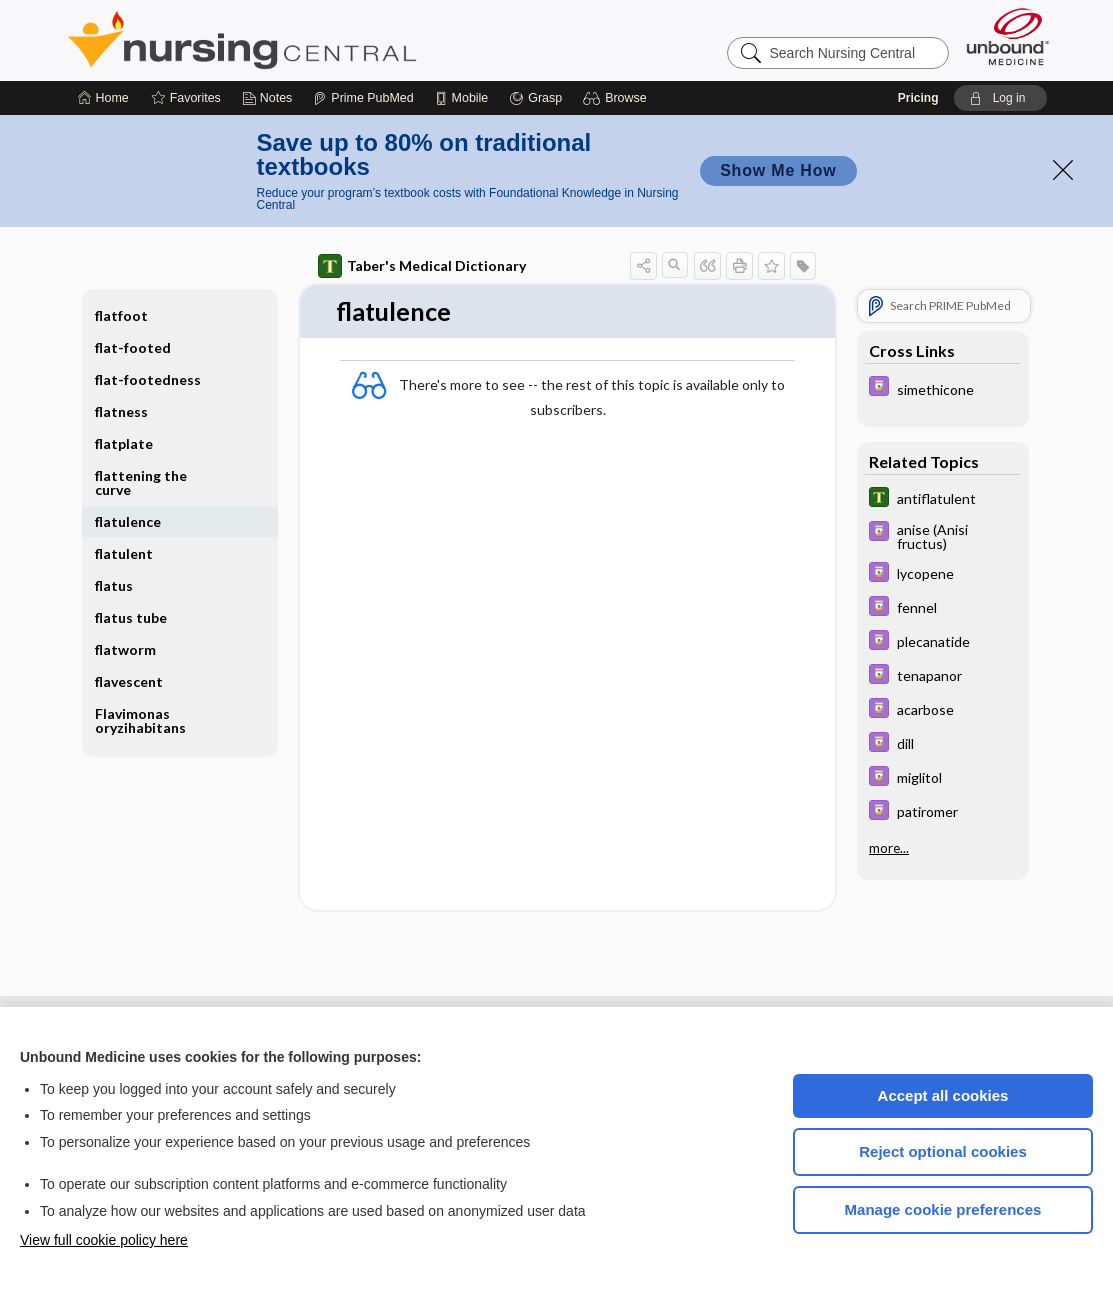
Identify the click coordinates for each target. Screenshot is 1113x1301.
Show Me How (778, 170)
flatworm (125, 649)
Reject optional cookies (943, 1151)
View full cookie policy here (104, 1240)
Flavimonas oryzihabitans (140, 720)
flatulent (124, 553)
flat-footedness (148, 379)
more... (889, 848)
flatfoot (121, 315)
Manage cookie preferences (943, 1209)
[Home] (103, 98)
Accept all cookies (943, 1095)
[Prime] (363, 98)
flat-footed (133, 347)
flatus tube (131, 617)
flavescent (129, 681)
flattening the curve (141, 482)
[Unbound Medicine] (1008, 36)
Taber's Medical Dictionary (422, 266)
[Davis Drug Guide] (943, 388)
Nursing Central (317, 40)
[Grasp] (535, 98)
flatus (114, 585)
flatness (121, 411)
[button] (617, 98)
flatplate (124, 443)
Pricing (918, 98)
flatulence (128, 521)
